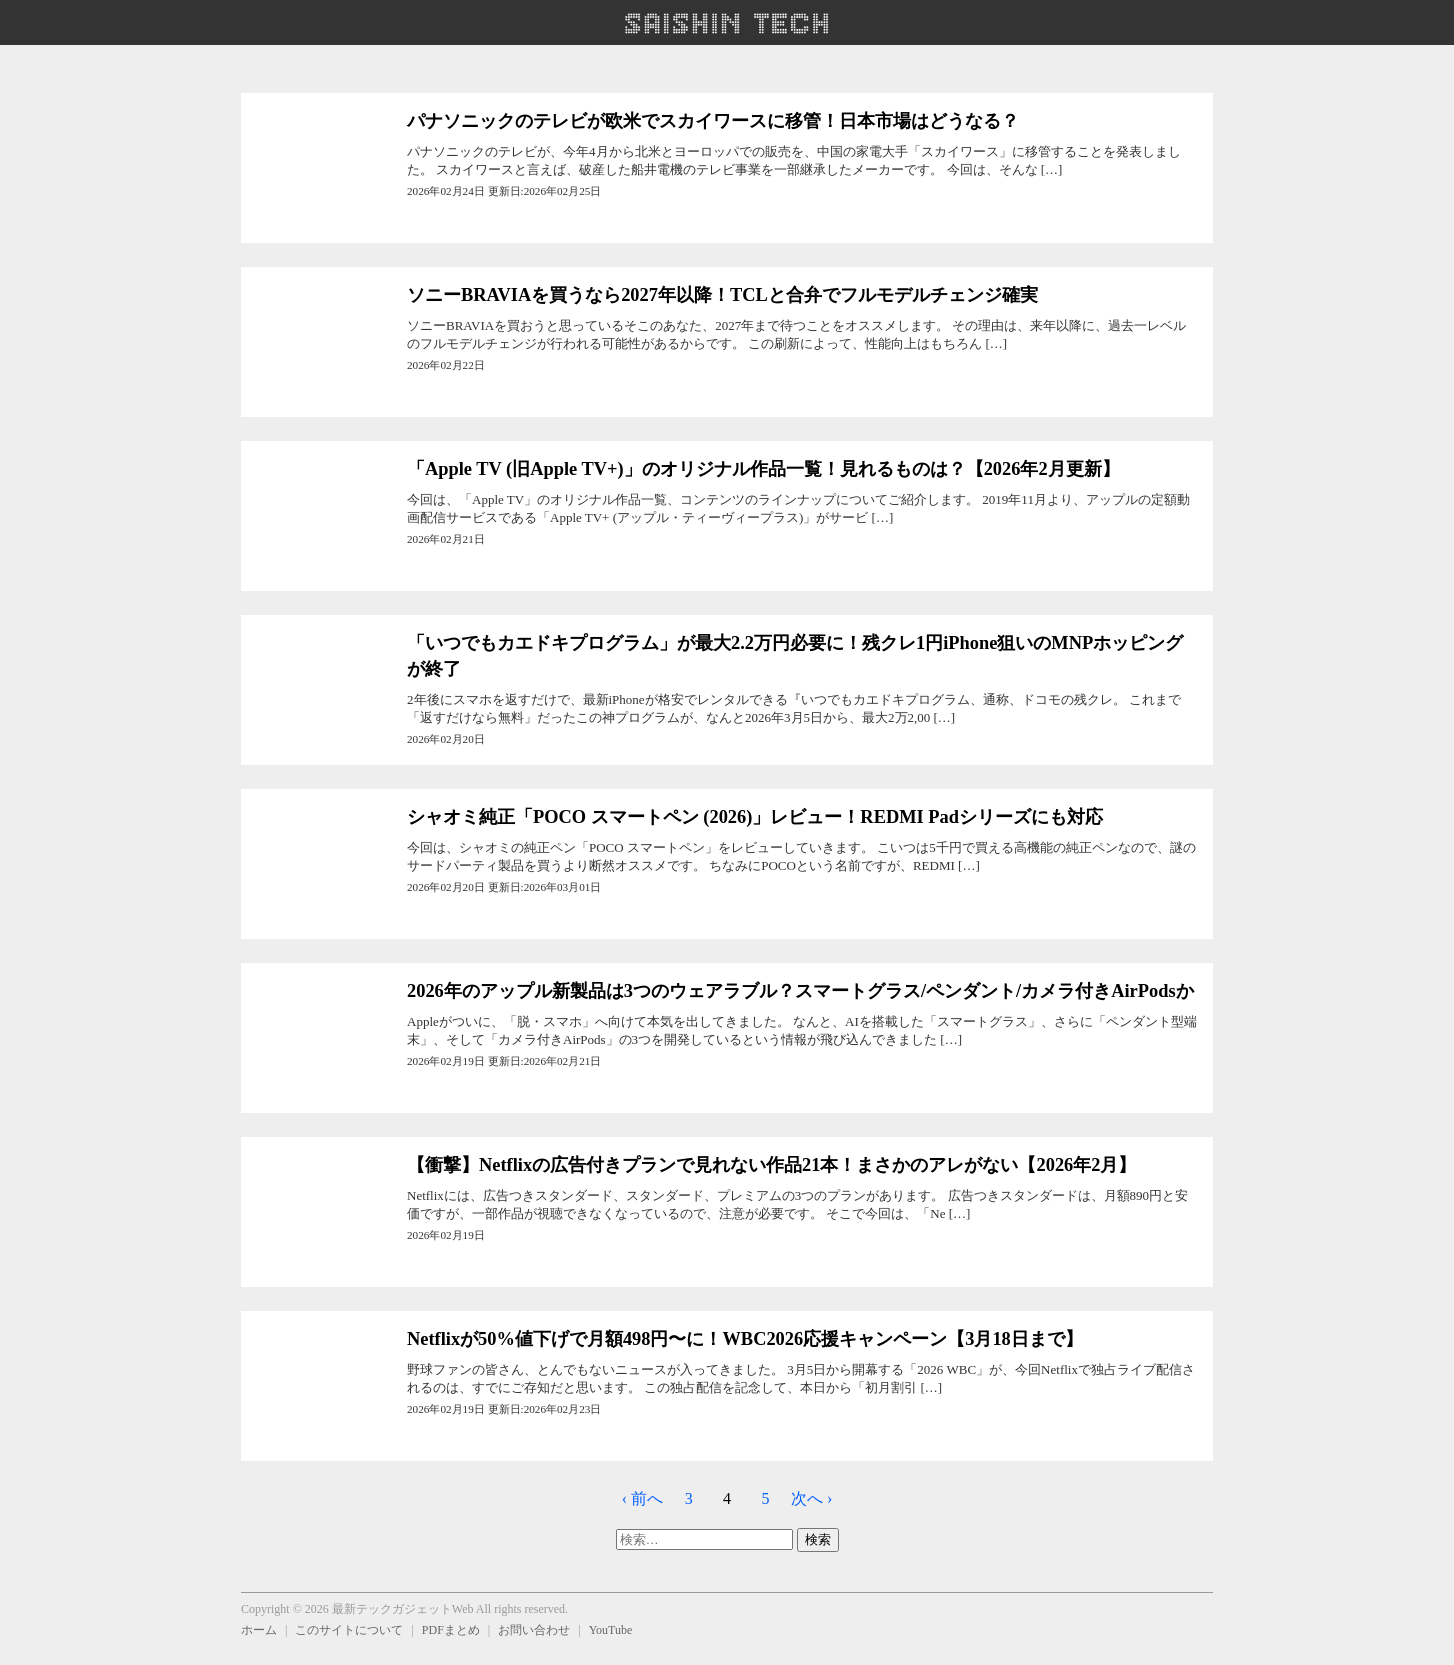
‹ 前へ (642, 1498)
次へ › (811, 1498)
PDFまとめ (451, 1630)
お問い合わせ (534, 1630)
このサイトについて (349, 1630)
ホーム (259, 1630)
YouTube (611, 1630)
